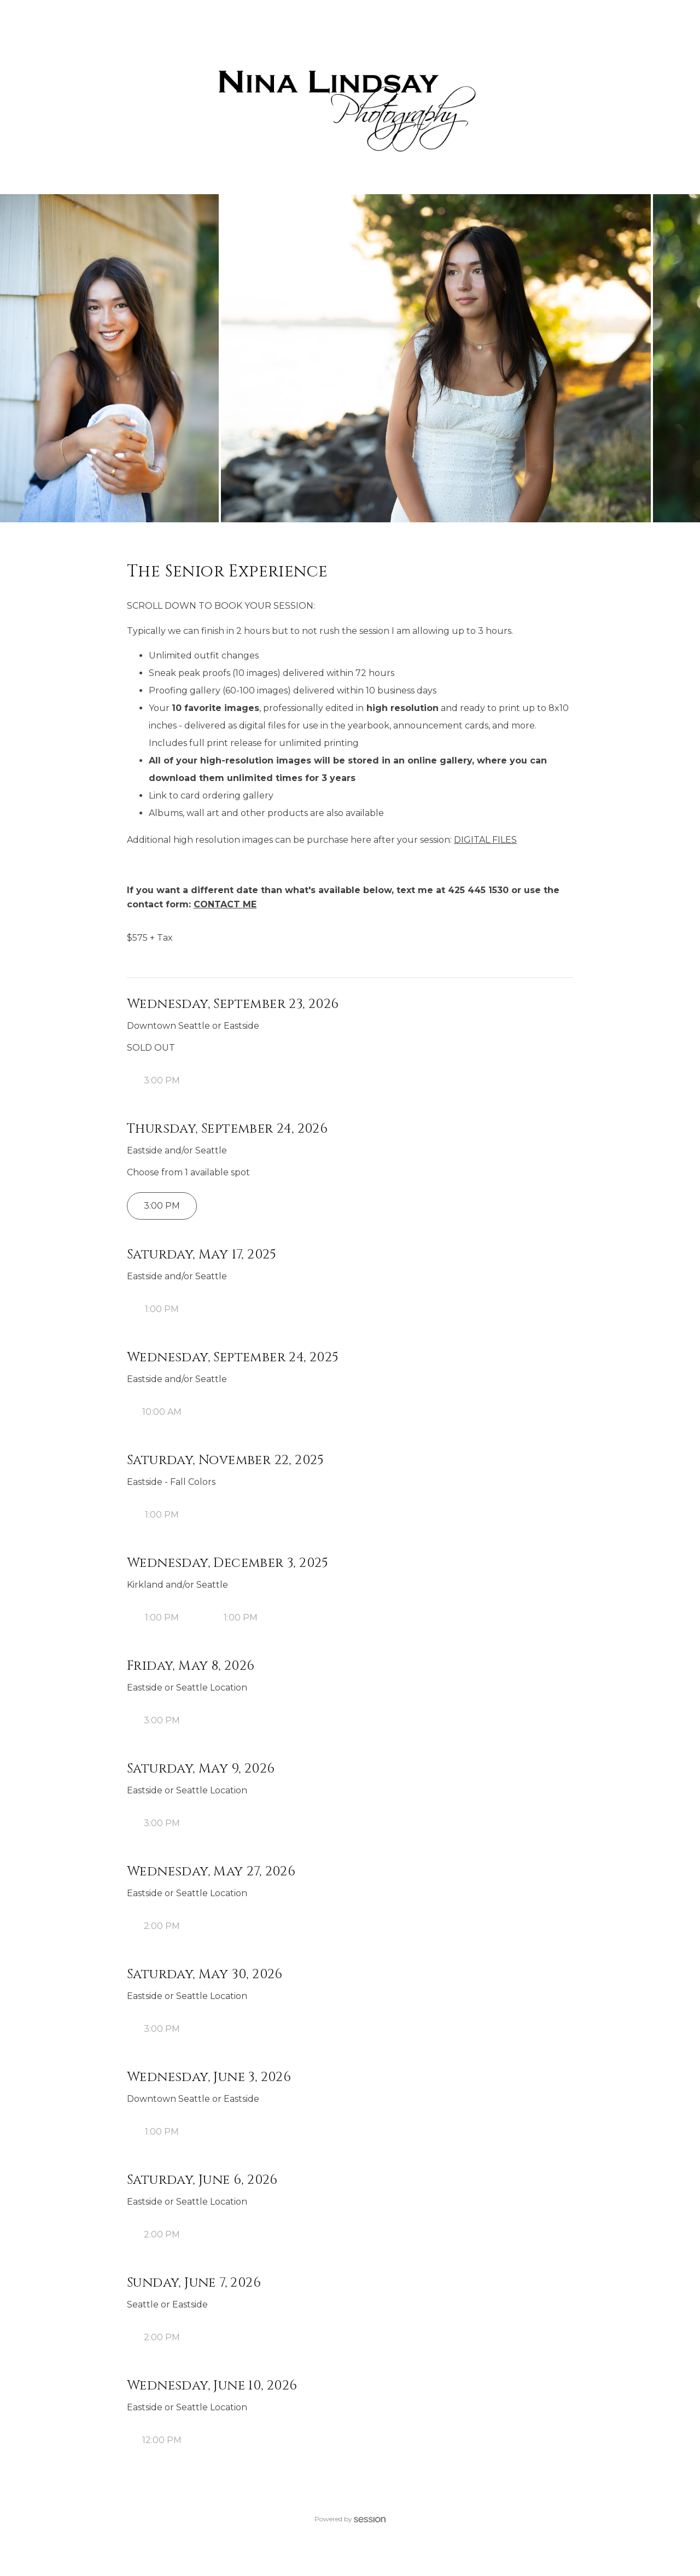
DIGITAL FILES (485, 840)
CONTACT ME (225, 904)
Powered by (350, 2519)
